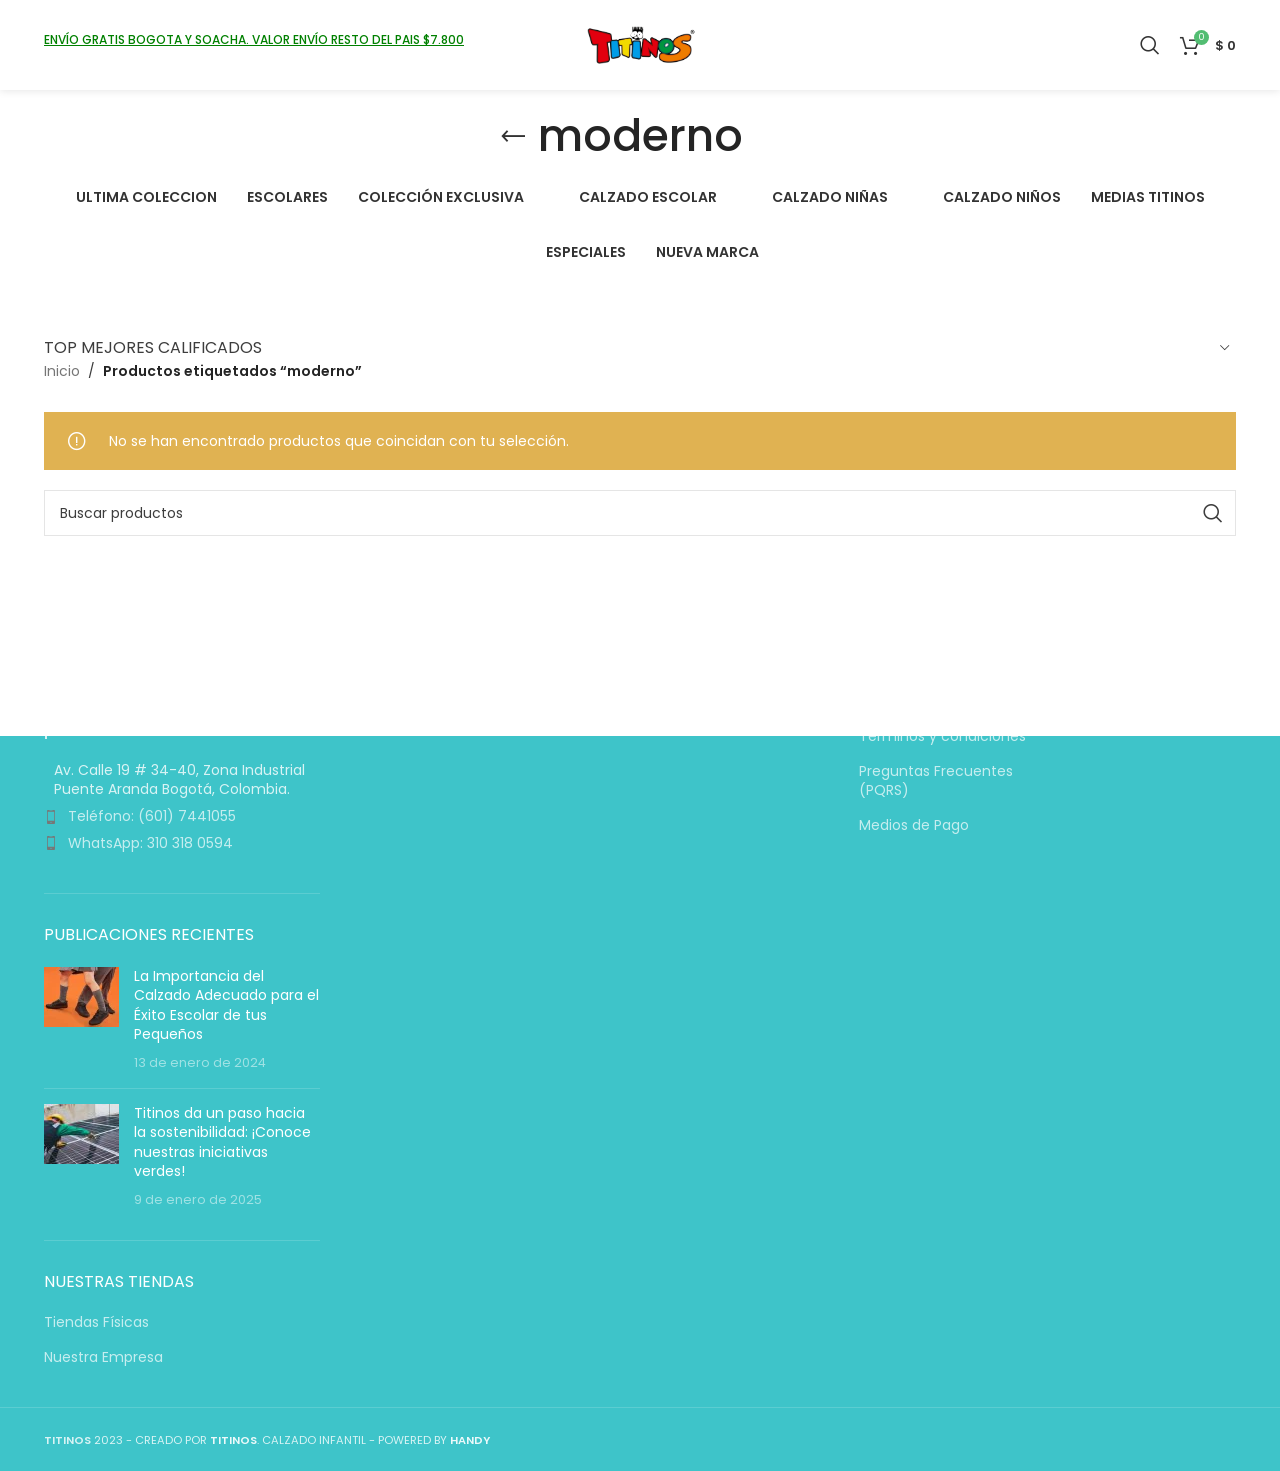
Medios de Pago (914, 826)
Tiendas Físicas (96, 1322)
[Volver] (513, 137)
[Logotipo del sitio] (640, 44)
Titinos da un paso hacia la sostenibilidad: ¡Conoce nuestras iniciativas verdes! (222, 1142)
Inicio (62, 371)
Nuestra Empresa (103, 1357)
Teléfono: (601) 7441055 (152, 817)
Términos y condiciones (942, 737)
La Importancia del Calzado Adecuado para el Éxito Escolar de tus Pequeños (226, 1005)
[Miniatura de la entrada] (81, 1020)
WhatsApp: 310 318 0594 (150, 843)
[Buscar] (1150, 45)
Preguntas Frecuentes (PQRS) (936, 781)
